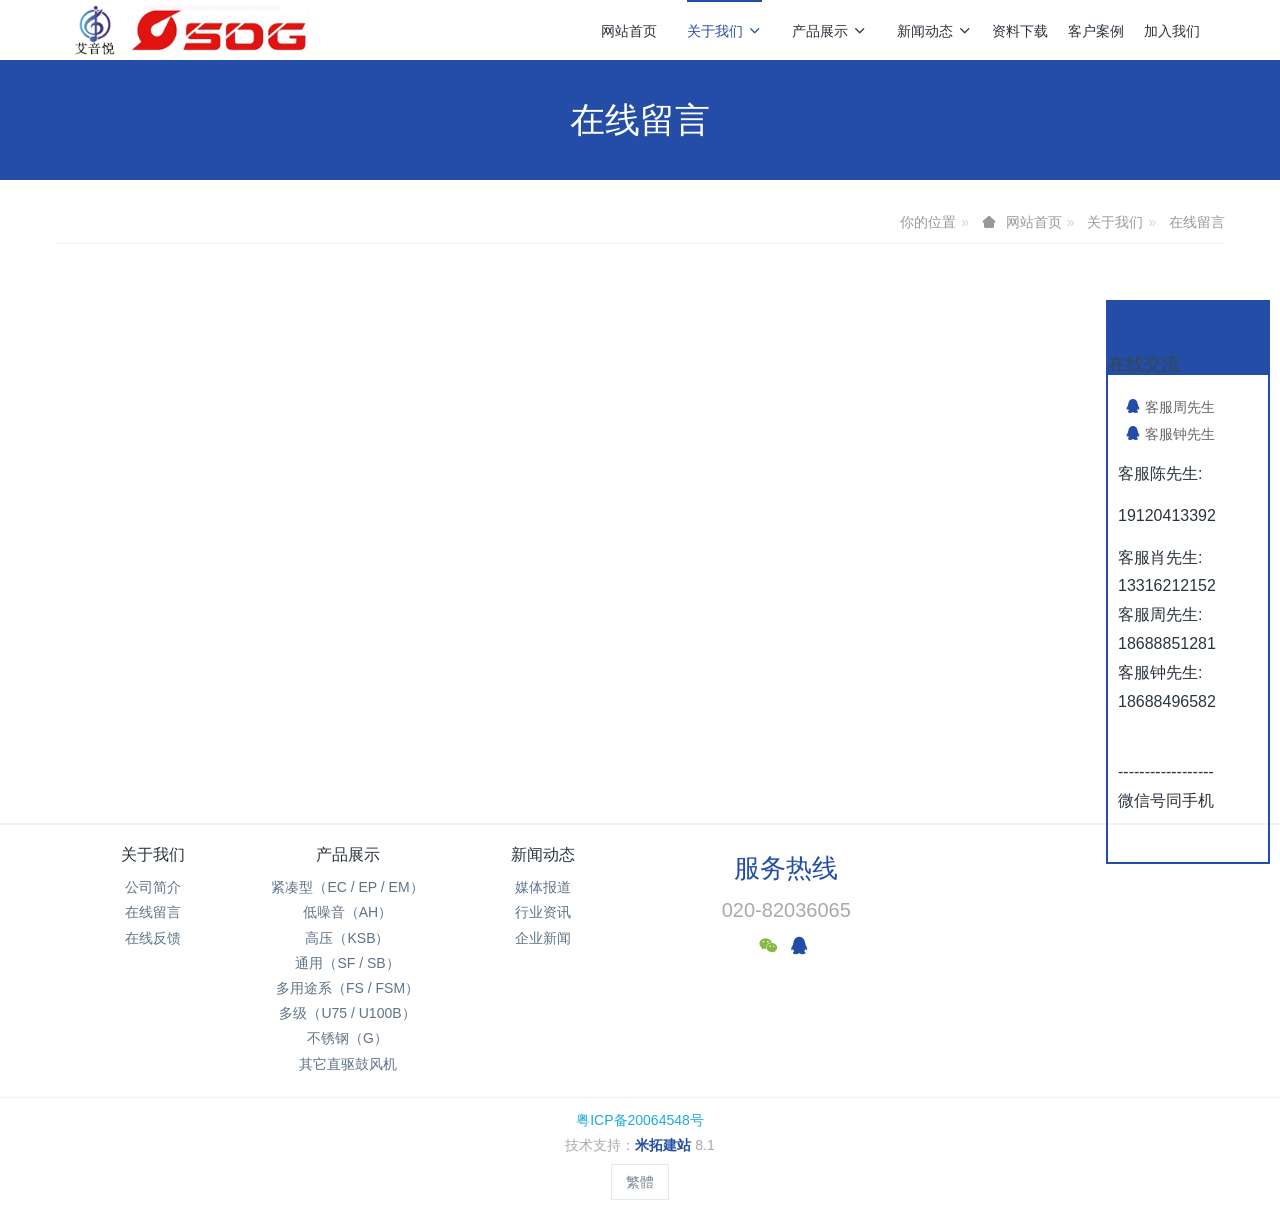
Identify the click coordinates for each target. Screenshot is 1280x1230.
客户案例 (1096, 31)
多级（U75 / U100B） (347, 1013)
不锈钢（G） (347, 1038)
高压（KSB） (347, 938)
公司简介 (153, 887)
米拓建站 (665, 1145)
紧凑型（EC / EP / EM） (347, 887)
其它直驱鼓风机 (348, 1064)
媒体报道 (543, 887)
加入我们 (1172, 31)
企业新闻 (543, 938)
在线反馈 (153, 938)
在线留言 (1197, 222)
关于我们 (724, 31)
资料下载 (1020, 31)
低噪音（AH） (347, 912)
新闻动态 (934, 31)
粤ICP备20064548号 (640, 1120)
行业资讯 (543, 912)
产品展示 (829, 31)
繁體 (640, 1182)
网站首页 (629, 31)
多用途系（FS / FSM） (347, 988)
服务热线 (786, 868)
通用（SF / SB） (347, 963)
